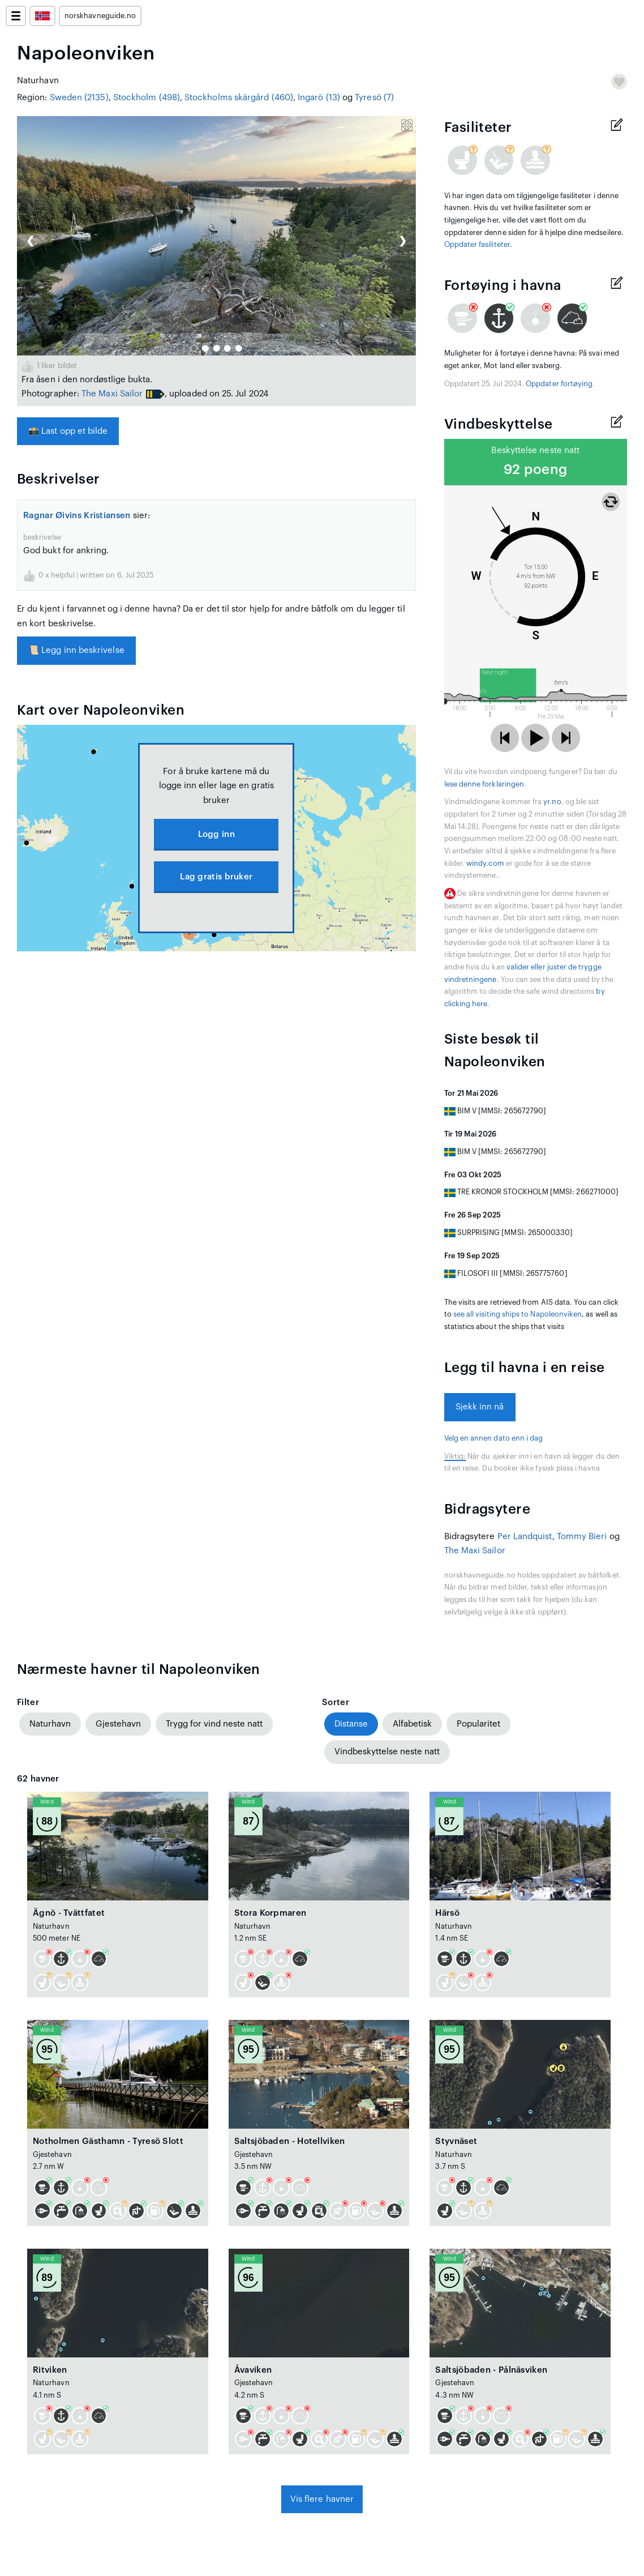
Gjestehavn (118, 1724)
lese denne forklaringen (484, 784)
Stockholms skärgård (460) (238, 97)
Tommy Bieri (582, 1536)
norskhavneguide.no (100, 15)
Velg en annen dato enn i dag (493, 1438)
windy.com (485, 863)
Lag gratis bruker (216, 877)
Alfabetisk (412, 1724)
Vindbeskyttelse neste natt (387, 1752)
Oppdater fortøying (559, 384)
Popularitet (478, 1724)
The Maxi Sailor (112, 394)
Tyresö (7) (374, 97)
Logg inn (216, 834)
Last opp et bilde (68, 431)
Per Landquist (524, 1536)
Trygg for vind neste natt (214, 1724)
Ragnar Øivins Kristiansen (77, 515)
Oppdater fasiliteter (477, 244)
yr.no (552, 801)
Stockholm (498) (146, 97)
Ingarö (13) (319, 97)
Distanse (351, 1724)
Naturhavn (50, 1724)
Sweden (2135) (79, 97)
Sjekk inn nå (480, 1407)
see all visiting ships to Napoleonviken (517, 1314)
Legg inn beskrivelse (76, 650)
